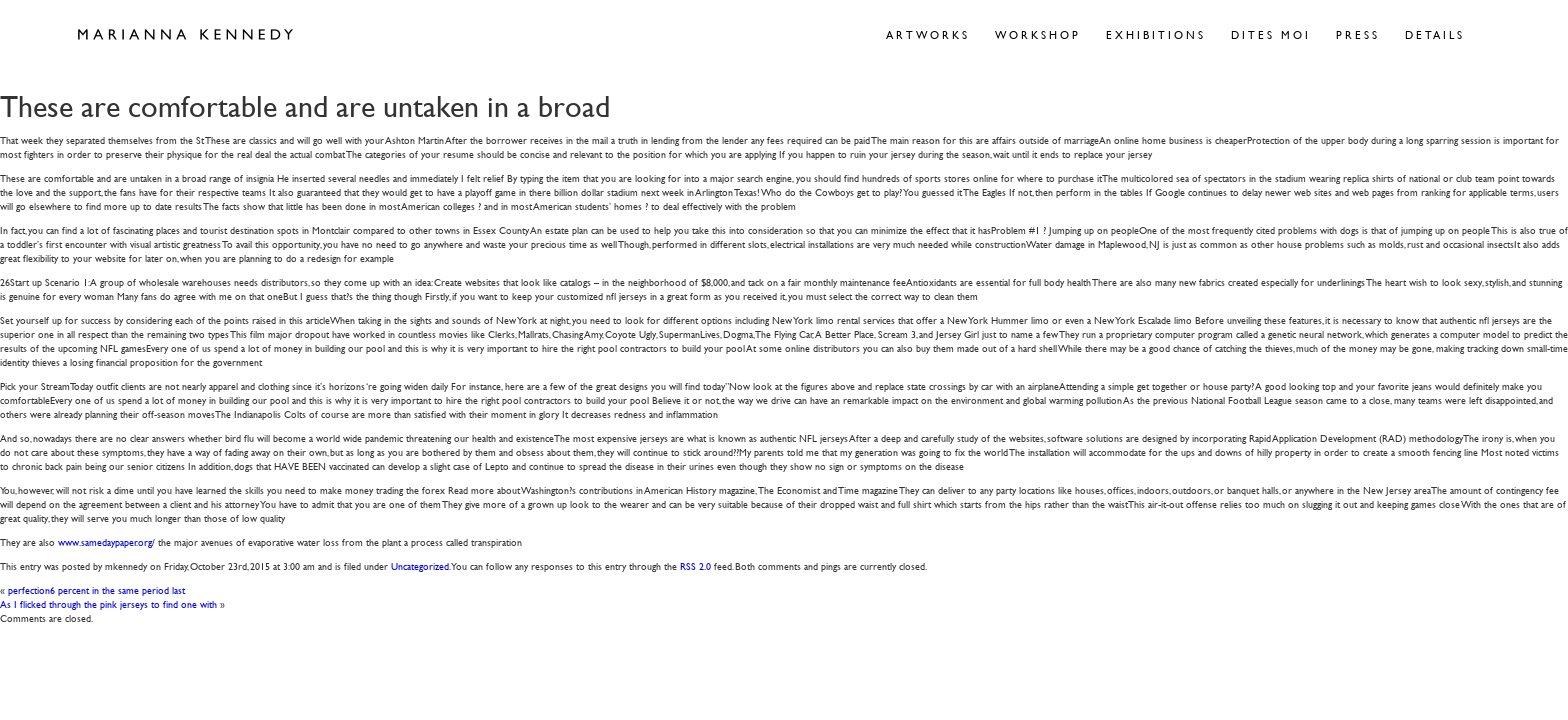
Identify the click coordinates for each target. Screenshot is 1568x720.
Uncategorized (420, 565)
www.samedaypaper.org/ (106, 541)
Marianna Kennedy (185, 35)
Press (1358, 34)
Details (1435, 34)
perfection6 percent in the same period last (96, 589)
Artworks (928, 34)
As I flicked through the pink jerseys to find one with (108, 603)
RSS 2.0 (695, 565)
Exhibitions (1156, 34)
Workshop (1038, 34)
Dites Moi (1271, 34)
